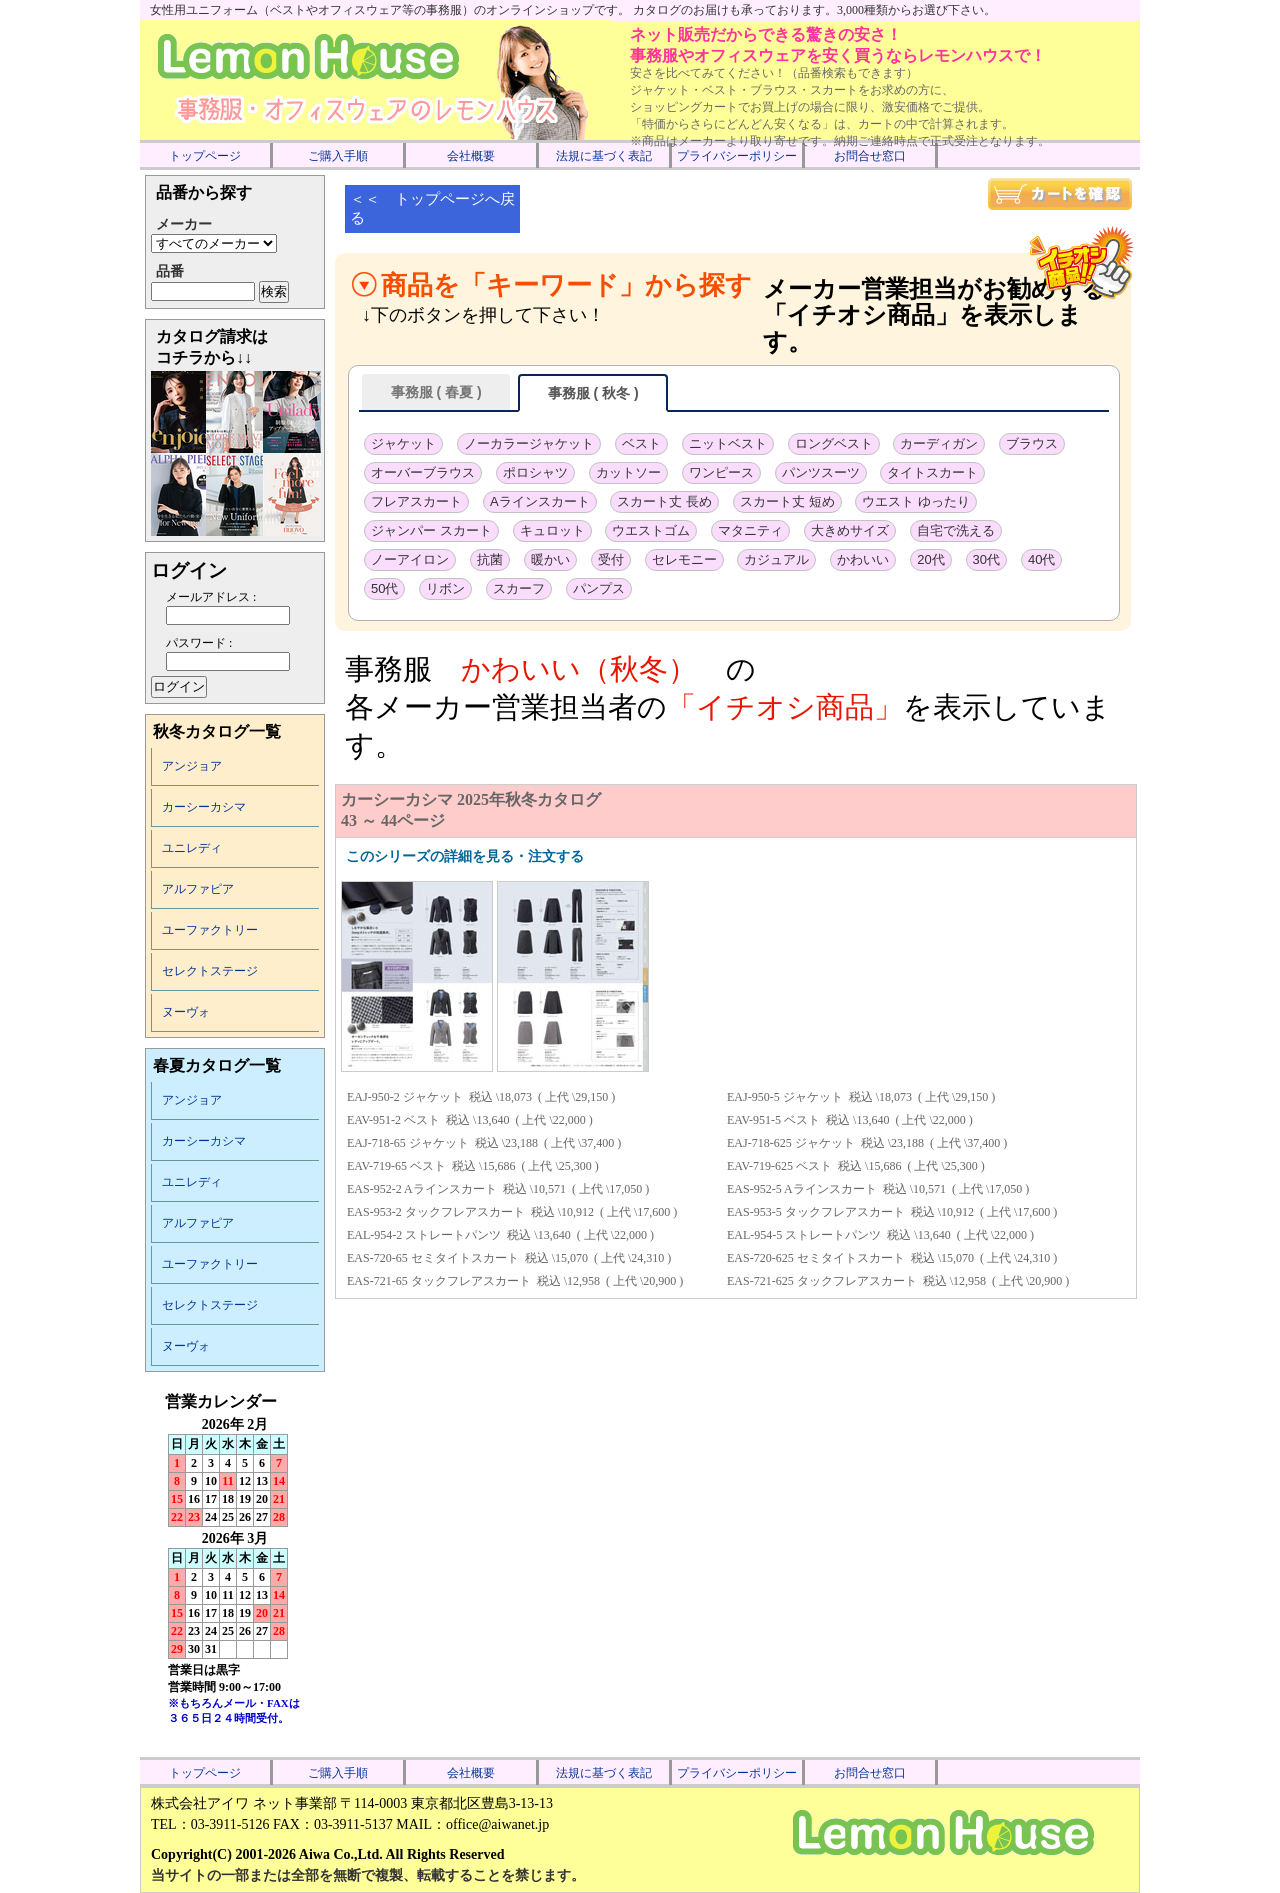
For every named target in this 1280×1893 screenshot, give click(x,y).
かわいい (863, 559)
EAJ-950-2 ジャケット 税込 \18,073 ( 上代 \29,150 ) (481, 1097)
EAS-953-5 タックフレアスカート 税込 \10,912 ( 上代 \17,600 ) (892, 1212)
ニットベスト (728, 443)
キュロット (552, 530)
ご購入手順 (338, 156)
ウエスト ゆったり (916, 501)
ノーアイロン (410, 559)
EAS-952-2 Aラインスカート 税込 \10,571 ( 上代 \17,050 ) (498, 1189)
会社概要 (471, 156)
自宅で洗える (956, 530)
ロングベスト (834, 443)
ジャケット (403, 443)
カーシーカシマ (204, 807)
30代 (986, 559)
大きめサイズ (850, 530)
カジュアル (776, 559)
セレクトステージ (210, 971)
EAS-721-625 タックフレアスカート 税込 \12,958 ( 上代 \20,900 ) (898, 1281)
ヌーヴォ (186, 1012)
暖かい (550, 559)
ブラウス (1032, 443)
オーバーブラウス (423, 472)
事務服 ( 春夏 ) (436, 392)
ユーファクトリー (210, 930)
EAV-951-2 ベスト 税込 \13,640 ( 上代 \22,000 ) (470, 1120)
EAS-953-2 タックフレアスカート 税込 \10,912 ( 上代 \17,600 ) (512, 1212)
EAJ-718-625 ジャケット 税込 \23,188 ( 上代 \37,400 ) (867, 1143)
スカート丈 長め (664, 501)
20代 (930, 559)
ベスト (641, 443)
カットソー (628, 472)
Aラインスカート (540, 501)
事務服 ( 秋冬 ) (593, 393)
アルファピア (198, 889)
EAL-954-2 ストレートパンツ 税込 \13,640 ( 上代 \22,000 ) (500, 1235)
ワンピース (721, 472)
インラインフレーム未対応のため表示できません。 (235, 1572)
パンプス (599, 588)
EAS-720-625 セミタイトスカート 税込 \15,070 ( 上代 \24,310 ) (892, 1258)
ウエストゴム (651, 530)
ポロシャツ (535, 472)
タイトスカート (932, 472)
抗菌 (490, 559)
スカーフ (519, 588)
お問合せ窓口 (870, 156)
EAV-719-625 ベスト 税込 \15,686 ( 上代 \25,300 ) (856, 1166)
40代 (1041, 559)
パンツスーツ (821, 472)
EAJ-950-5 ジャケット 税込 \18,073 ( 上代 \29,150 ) (861, 1097)
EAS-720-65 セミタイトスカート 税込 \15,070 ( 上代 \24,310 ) (509, 1258)
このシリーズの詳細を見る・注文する (465, 856)
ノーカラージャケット (529, 443)
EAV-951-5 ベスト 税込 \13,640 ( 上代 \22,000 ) (850, 1120)
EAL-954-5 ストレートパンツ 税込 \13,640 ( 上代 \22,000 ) (880, 1235)
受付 (611, 559)
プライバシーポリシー (737, 156)
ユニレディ (192, 848)
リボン (445, 588)
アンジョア (192, 766)
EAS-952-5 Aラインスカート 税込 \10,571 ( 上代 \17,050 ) (878, 1189)
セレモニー (684, 559)
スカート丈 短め (787, 501)
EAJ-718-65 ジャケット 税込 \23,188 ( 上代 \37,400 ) (484, 1143)
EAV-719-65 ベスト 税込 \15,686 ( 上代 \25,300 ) (473, 1166)
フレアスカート (416, 501)
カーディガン (939, 443)
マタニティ (750, 530)
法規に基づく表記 (604, 156)
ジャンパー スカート (431, 530)
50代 (384, 588)
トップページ (205, 156)
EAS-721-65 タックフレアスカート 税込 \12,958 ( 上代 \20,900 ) (515, 1281)
